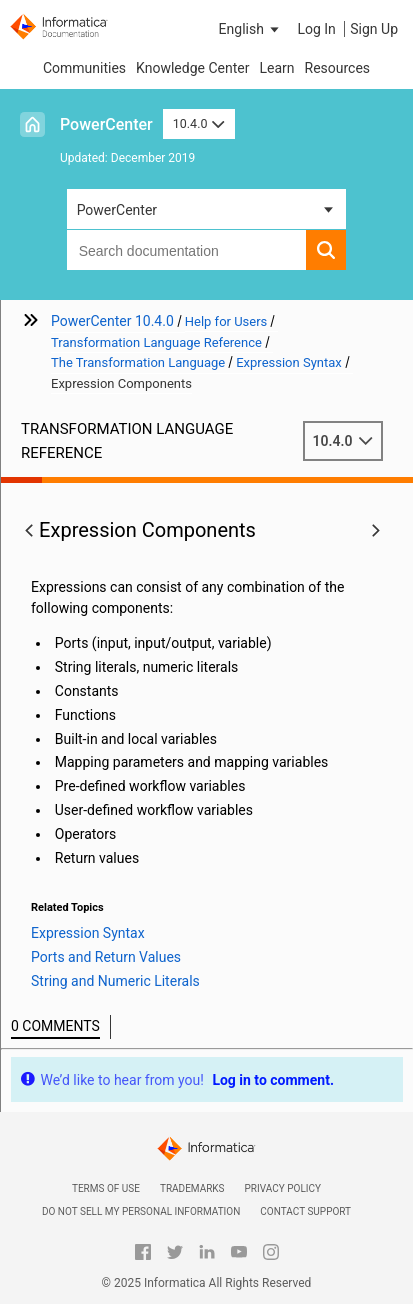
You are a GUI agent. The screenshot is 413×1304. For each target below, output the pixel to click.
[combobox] (187, 250)
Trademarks (192, 1188)
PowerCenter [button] (117, 210)
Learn (276, 68)
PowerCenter (106, 124)
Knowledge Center (192, 68)
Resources (338, 68)
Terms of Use (106, 1188)
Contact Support (305, 1211)
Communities (84, 68)
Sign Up (374, 29)
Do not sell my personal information (141, 1211)
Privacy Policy (283, 1188)
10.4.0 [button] (199, 123)
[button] (251, 29)
